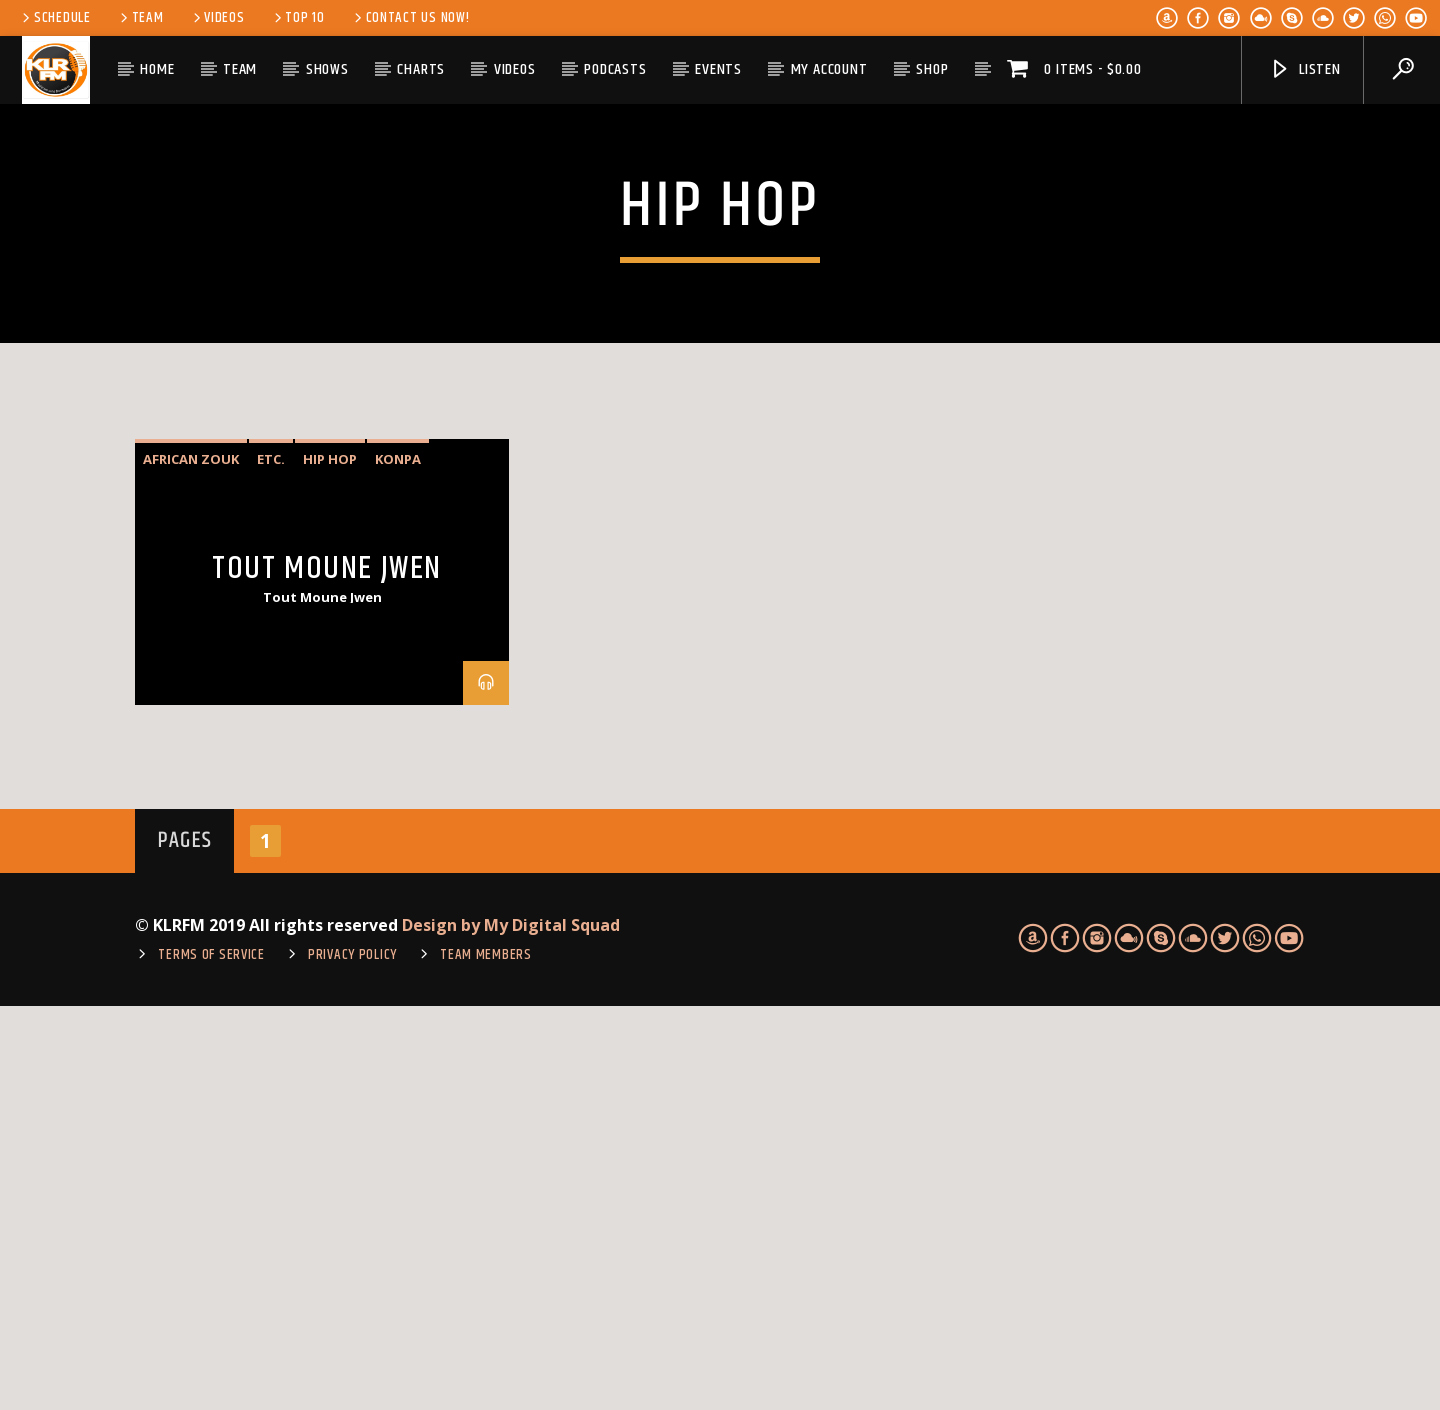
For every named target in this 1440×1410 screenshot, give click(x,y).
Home (157, 69)
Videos (217, 18)
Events (718, 69)
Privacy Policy (352, 1359)
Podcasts (615, 69)
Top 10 (298, 18)
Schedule (55, 18)
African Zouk (191, 863)
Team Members (486, 1359)
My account (829, 69)
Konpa (398, 863)
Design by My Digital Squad (511, 1329)
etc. (271, 863)
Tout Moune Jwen (327, 972)
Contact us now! (410, 18)
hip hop (330, 863)
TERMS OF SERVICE (211, 1359)
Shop (932, 69)
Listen (1305, 69)
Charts (421, 69)
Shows (327, 69)
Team (140, 18)
